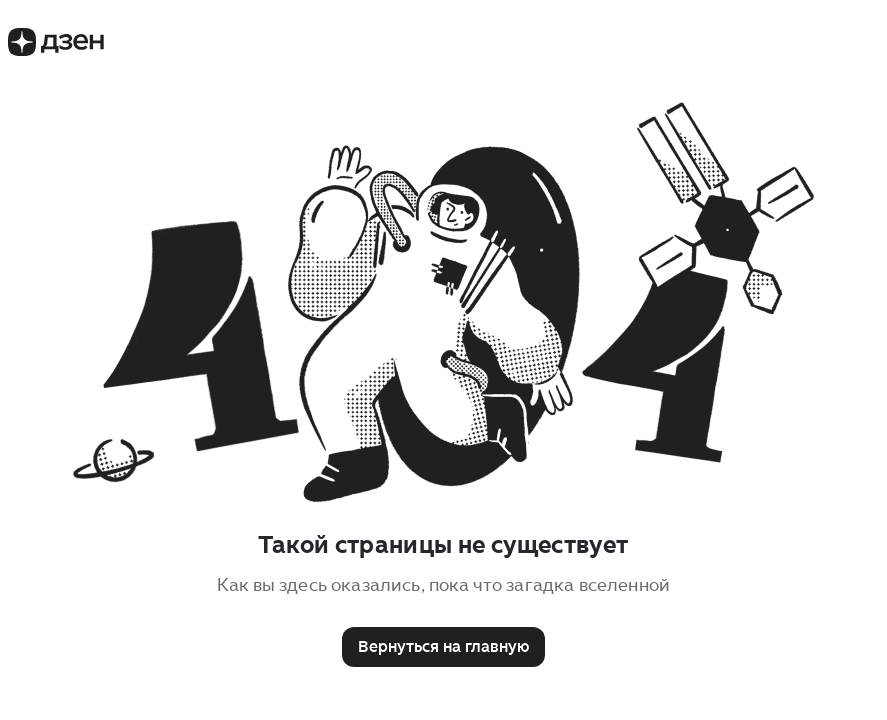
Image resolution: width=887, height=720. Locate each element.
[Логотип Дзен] (56, 50)
